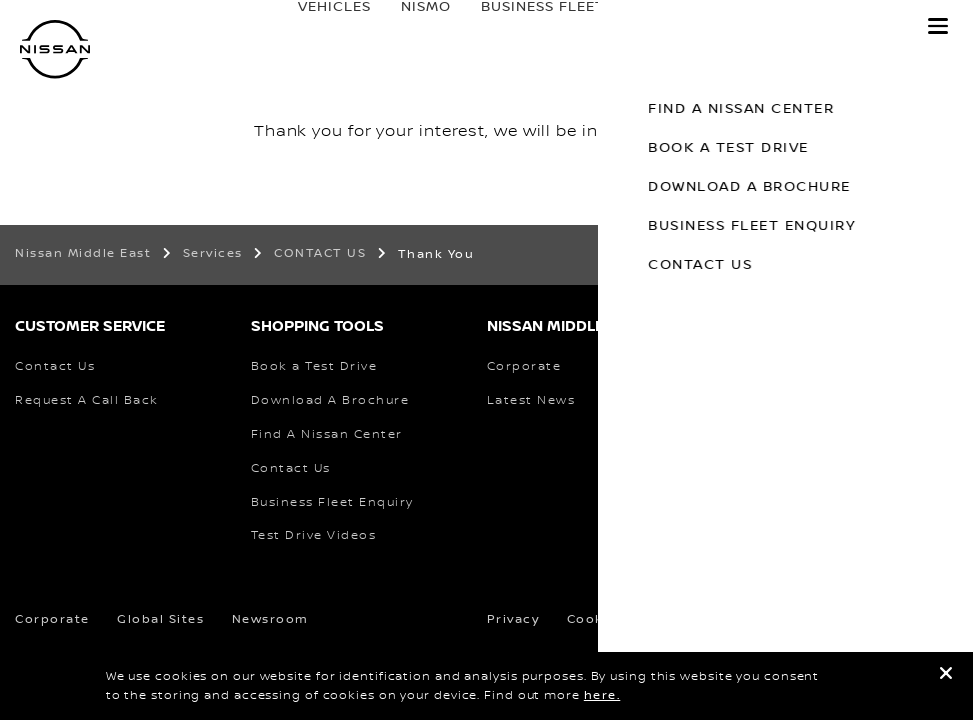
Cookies (596, 619)
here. (602, 695)
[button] (938, 26)
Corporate (52, 619)
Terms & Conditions (723, 619)
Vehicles (314, 27)
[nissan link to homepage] (55, 49)
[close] (946, 676)
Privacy (513, 619)
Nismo (406, 27)
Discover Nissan (815, 27)
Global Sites (160, 619)
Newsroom (270, 619)
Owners (666, 27)
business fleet (523, 27)
